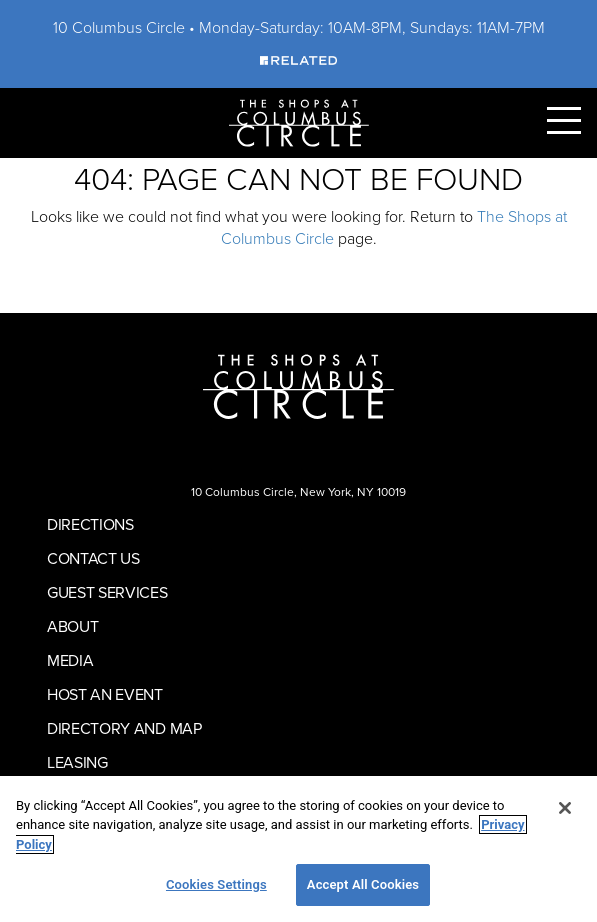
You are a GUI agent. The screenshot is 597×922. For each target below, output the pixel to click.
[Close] (565, 808)
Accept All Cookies (363, 884)
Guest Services (107, 592)
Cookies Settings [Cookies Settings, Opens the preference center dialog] (216, 884)
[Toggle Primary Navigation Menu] (564, 120)
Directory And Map (124, 728)
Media (70, 660)
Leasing (77, 762)
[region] (298, 849)
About (72, 626)
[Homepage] (299, 121)
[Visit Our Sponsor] (298, 59)
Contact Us (93, 558)
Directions (90, 524)
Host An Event (105, 694)
